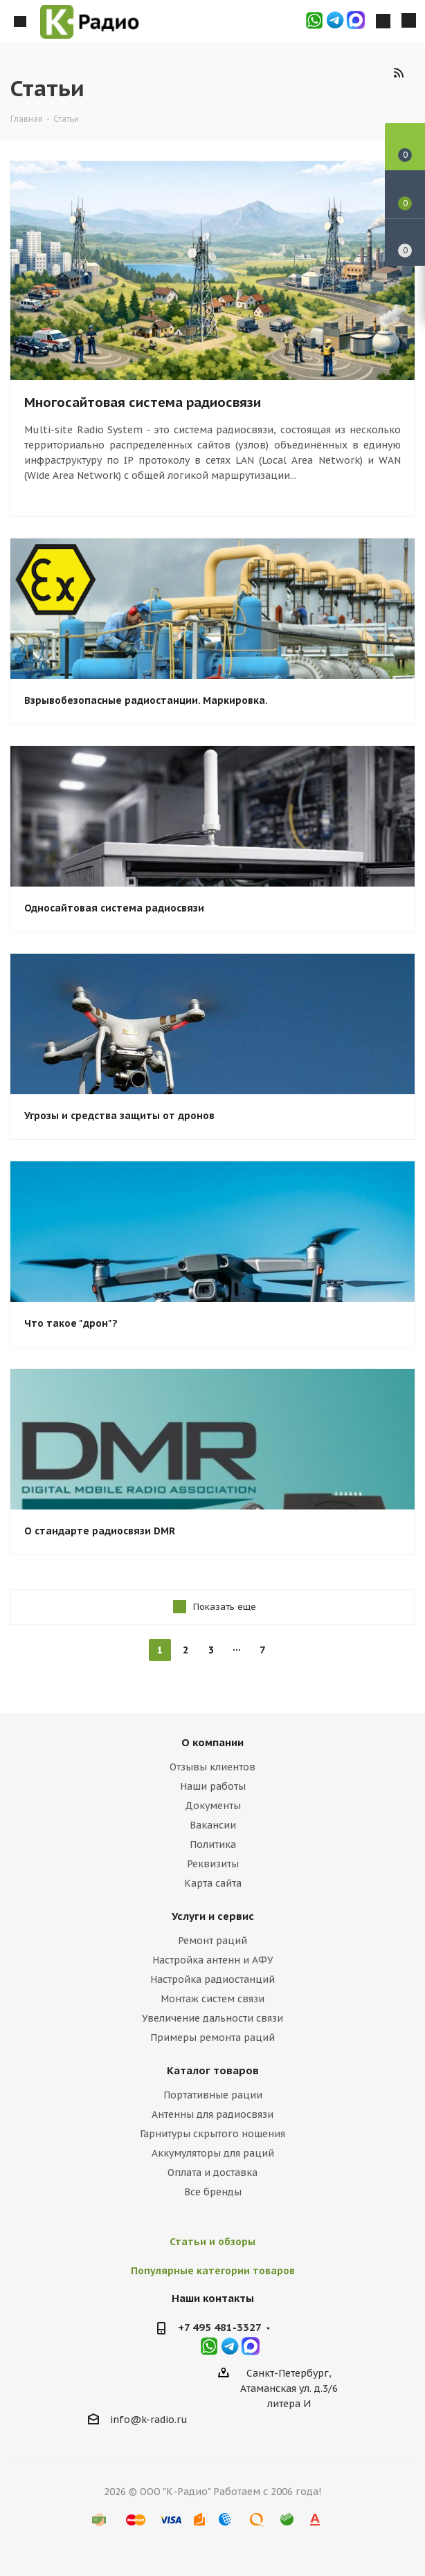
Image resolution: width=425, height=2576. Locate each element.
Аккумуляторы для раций (213, 2153)
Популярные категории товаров (213, 2271)
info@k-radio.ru (149, 2419)
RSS (398, 72)
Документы (213, 1805)
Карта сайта (213, 1883)
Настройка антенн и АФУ (212, 1960)
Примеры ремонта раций (212, 2037)
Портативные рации (212, 2095)
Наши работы (213, 1786)
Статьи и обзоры (212, 2241)
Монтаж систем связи (212, 1999)
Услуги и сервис (213, 1916)
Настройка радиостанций (212, 1979)
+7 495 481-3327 (220, 2327)
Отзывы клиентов (212, 1767)
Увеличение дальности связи (212, 2018)
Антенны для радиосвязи (212, 2114)
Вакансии (213, 1825)
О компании (212, 1742)
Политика (213, 1844)
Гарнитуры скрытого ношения (212, 2134)
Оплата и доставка (212, 2172)
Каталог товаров (213, 2070)
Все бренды (213, 2192)
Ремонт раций (212, 1940)
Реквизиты (213, 1864)
